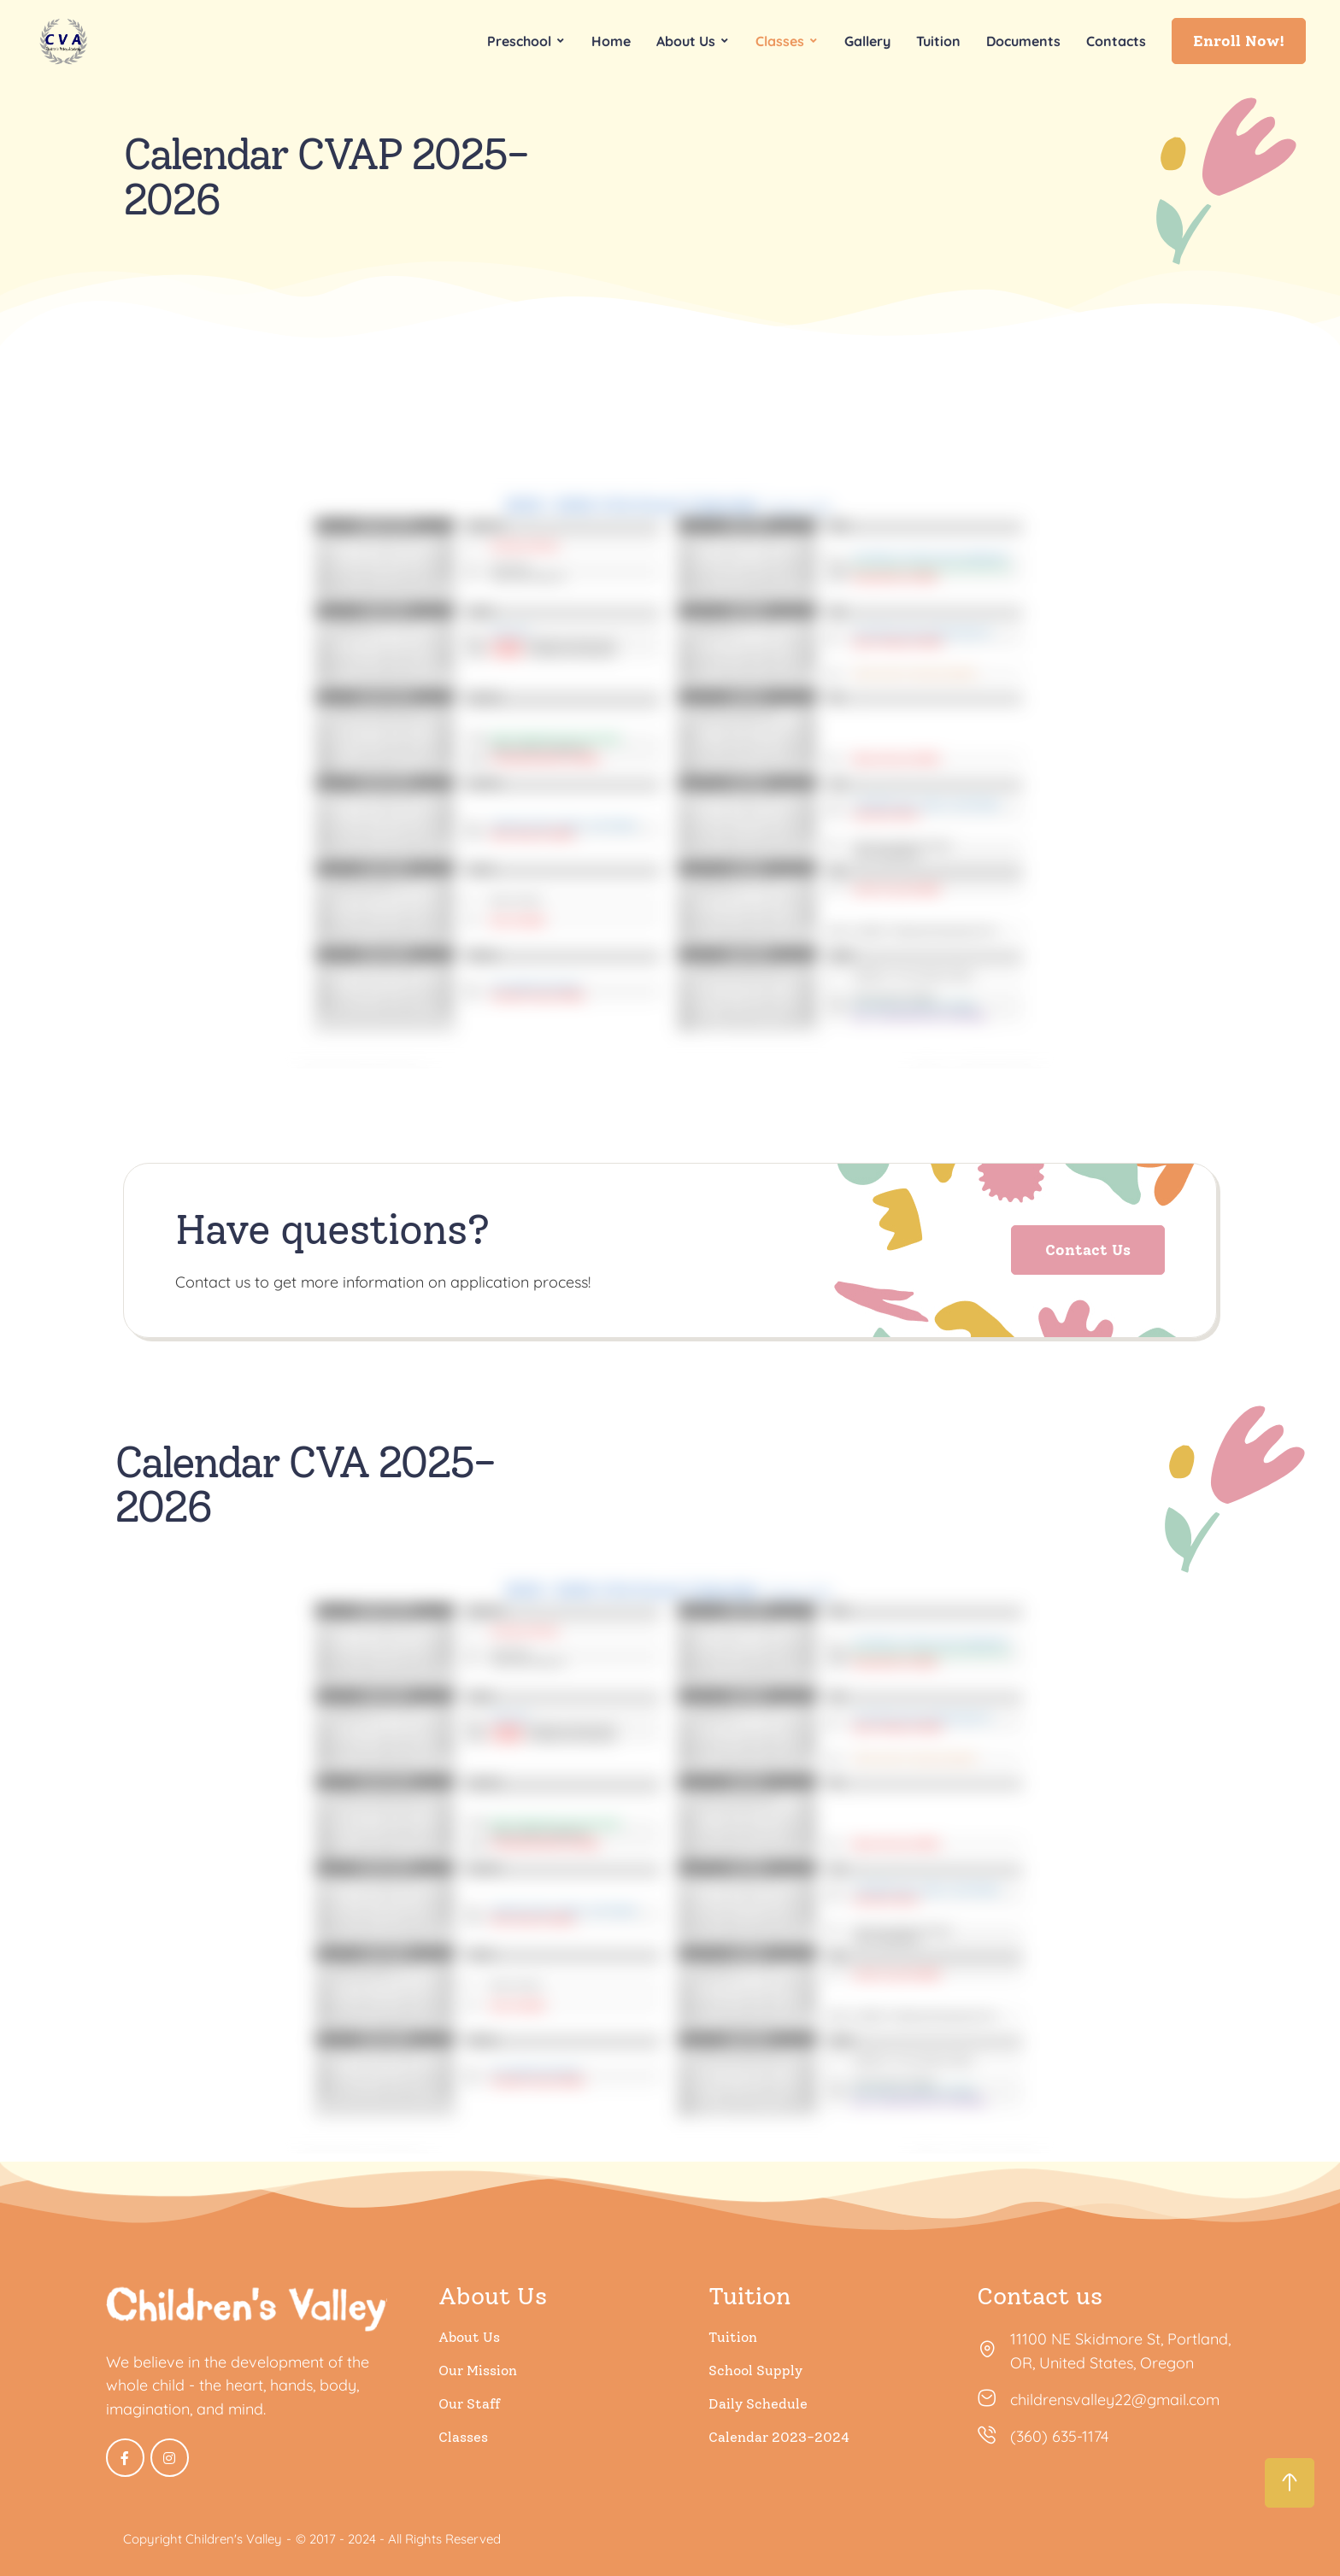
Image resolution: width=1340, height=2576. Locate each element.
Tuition (732, 2337)
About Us (469, 2337)
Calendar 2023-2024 (778, 2437)
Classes (463, 2437)
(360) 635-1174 (1059, 2436)
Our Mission (477, 2370)
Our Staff (469, 2404)
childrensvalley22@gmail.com (1115, 2399)
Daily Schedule (758, 2404)
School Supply (755, 2370)
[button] (1239, 41)
